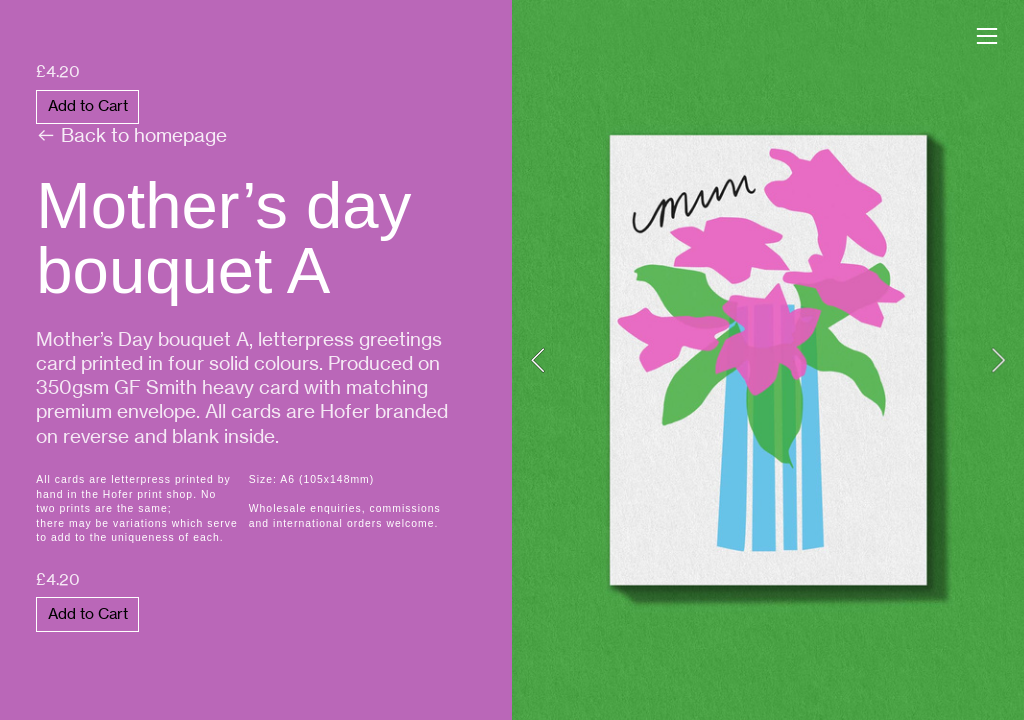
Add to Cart (88, 106)
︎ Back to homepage (150, 105)
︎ (987, 36)
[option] (768, 360)
